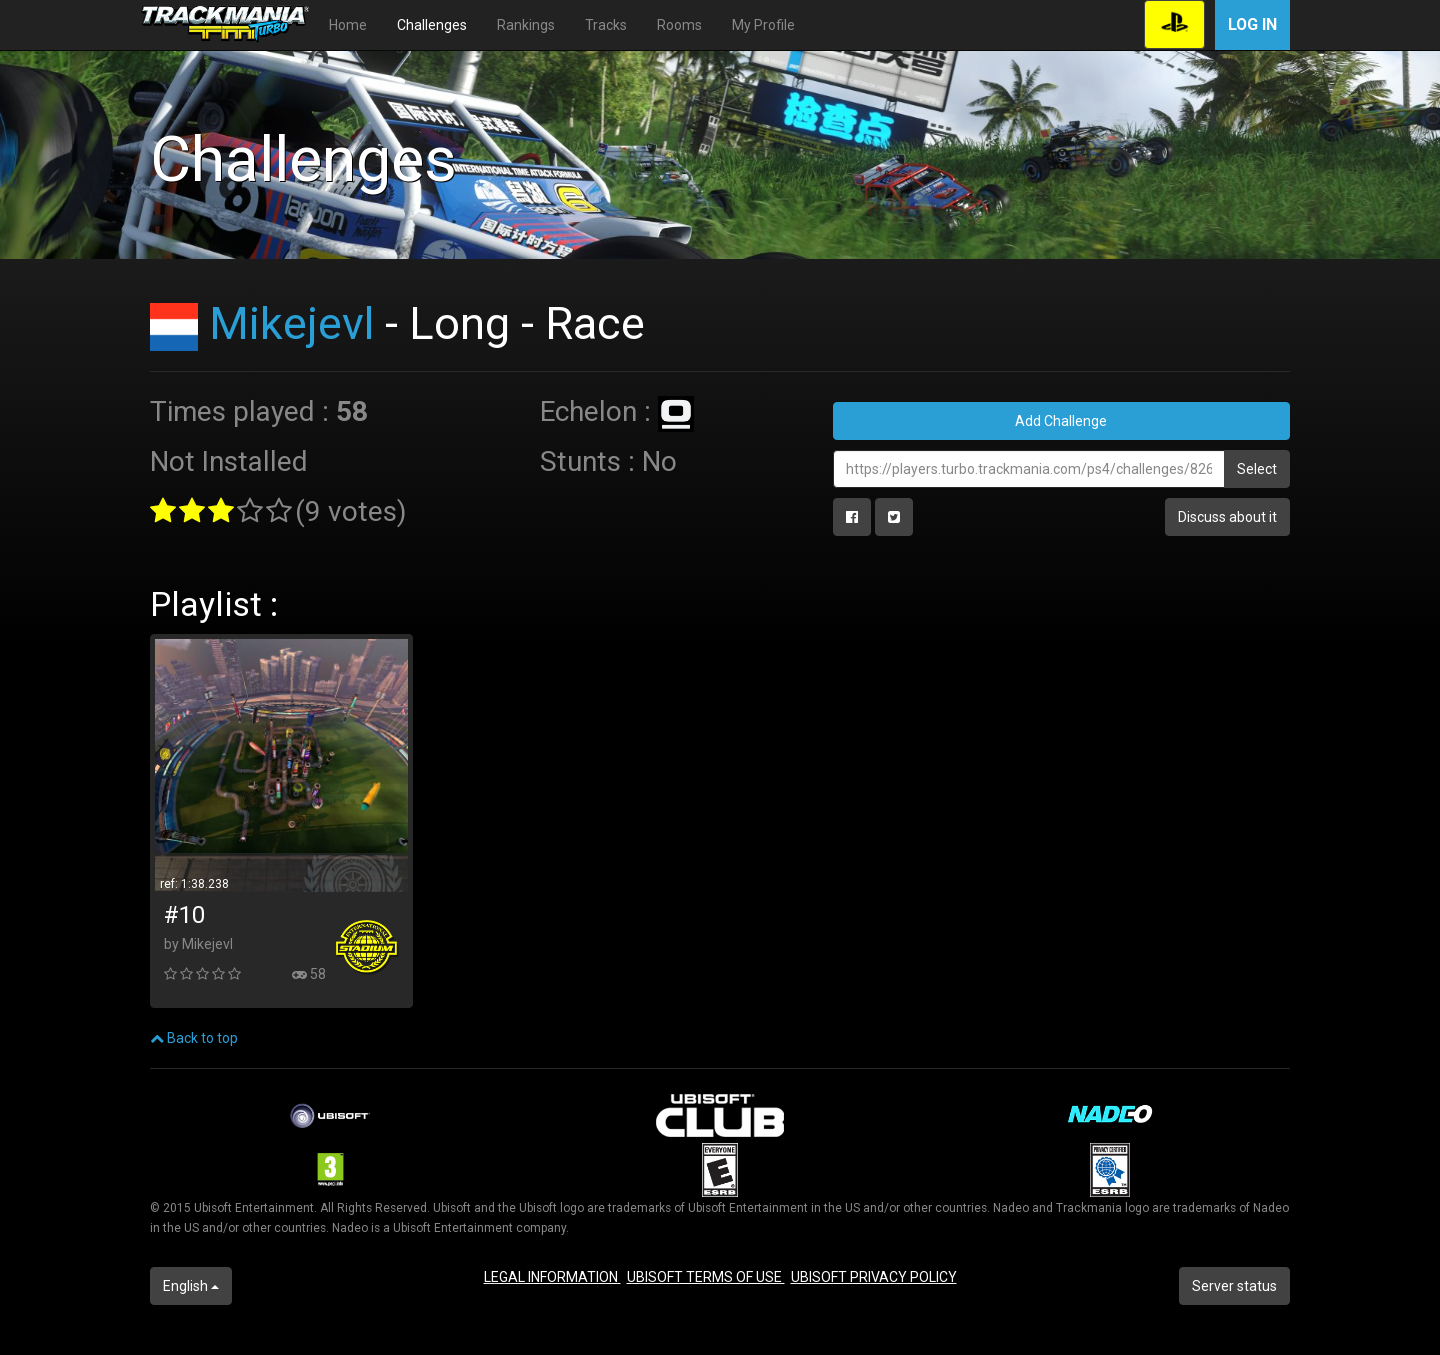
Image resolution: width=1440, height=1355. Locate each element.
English (191, 1286)
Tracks (606, 25)
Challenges (432, 25)
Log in (1252, 24)
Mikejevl (291, 323)
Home (348, 25)
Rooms (679, 25)
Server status (1234, 1286)
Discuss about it (1227, 517)
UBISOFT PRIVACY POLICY (874, 1277)
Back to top (194, 1038)
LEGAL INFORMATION (552, 1277)
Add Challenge (1061, 421)
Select (1257, 469)
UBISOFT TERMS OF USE (706, 1277)
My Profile (763, 25)
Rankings (526, 25)
